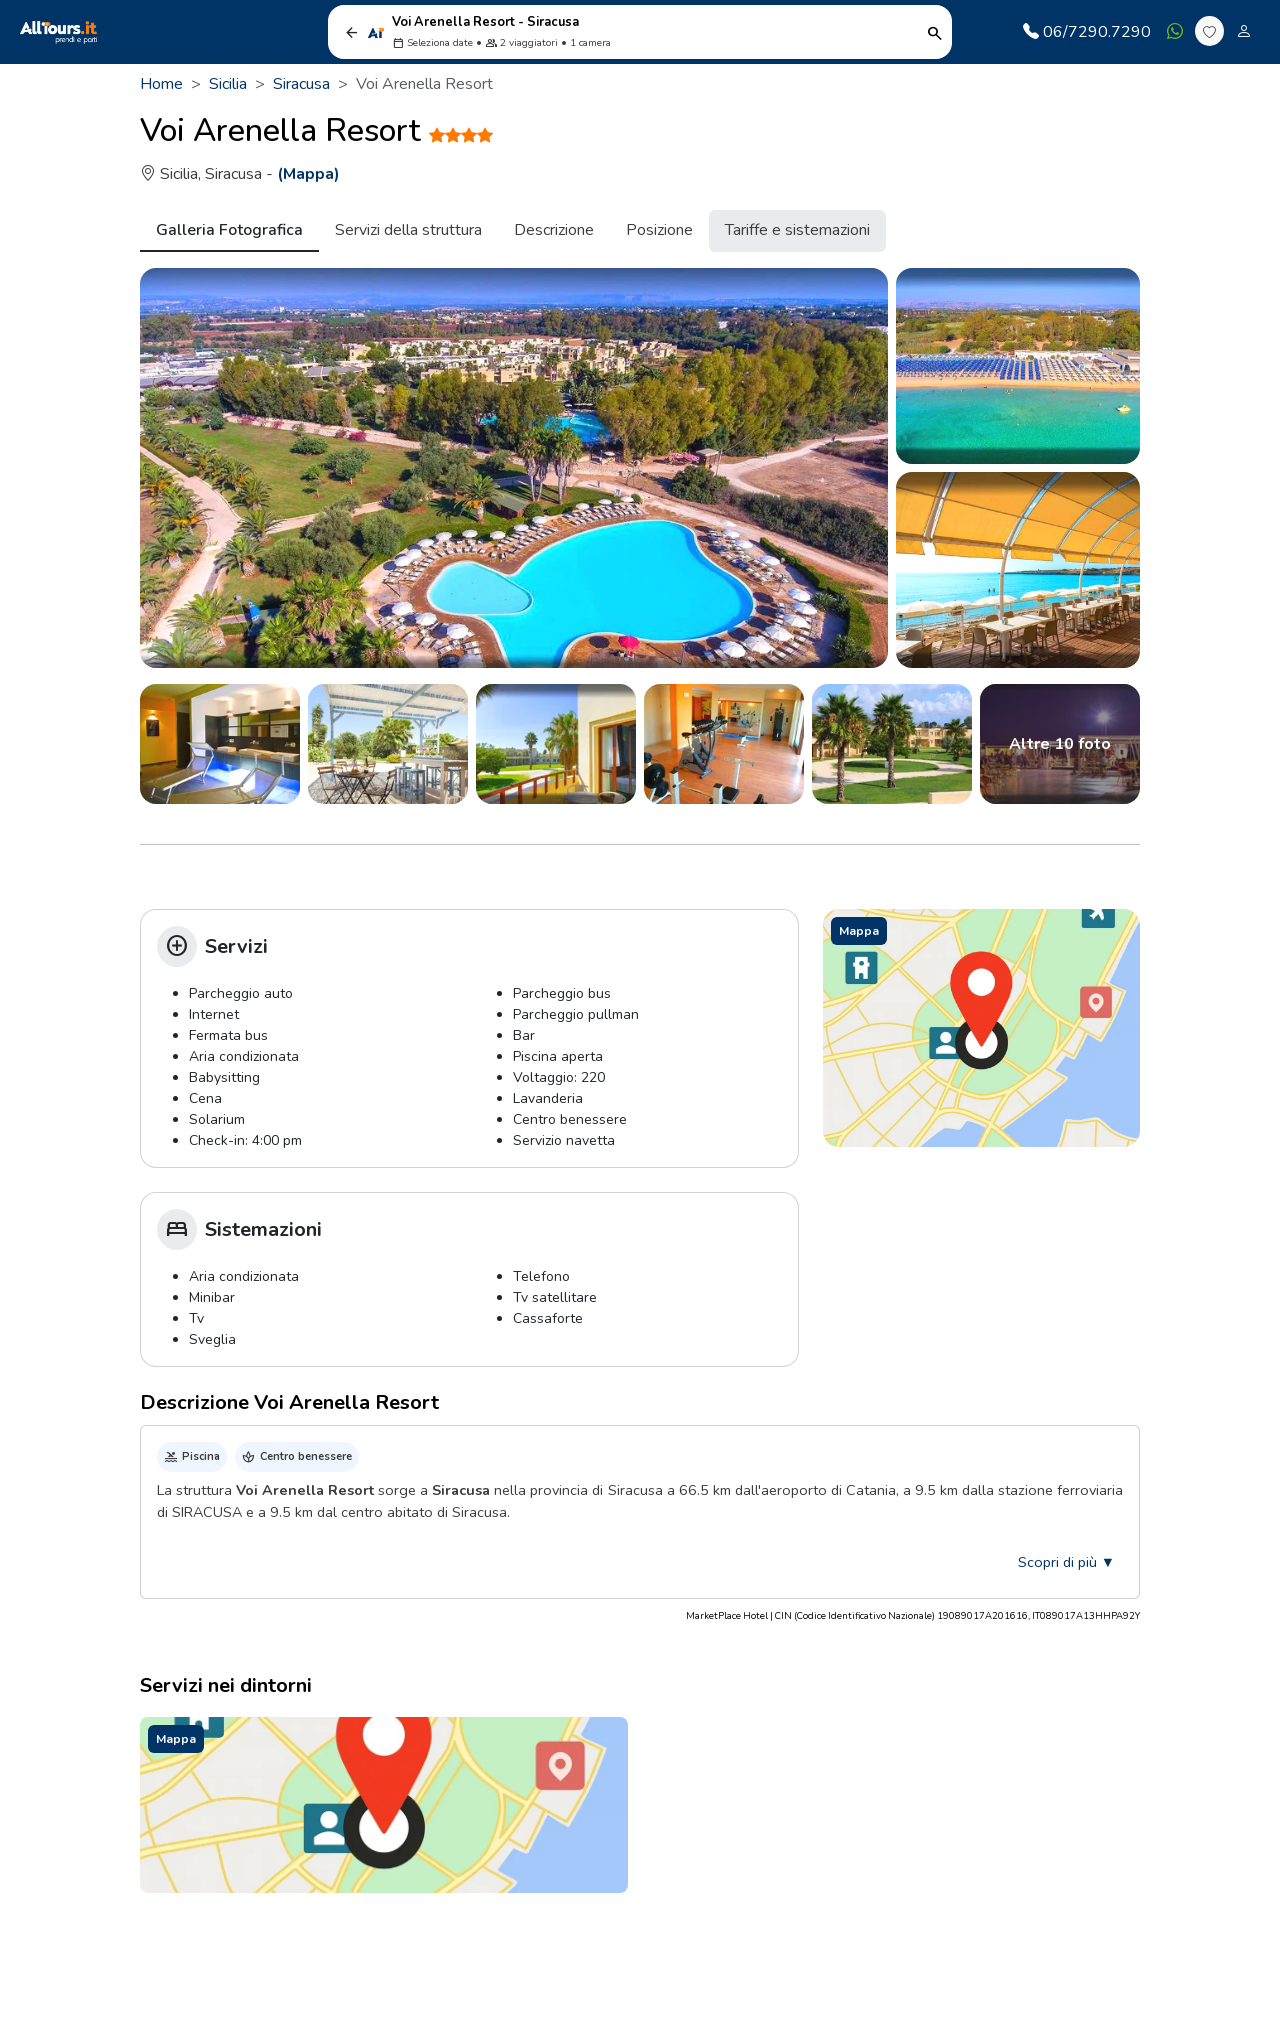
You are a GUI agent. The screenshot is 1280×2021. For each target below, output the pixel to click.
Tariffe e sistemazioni (797, 230)
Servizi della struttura (408, 230)
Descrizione (554, 230)
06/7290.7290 (1087, 32)
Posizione (659, 230)
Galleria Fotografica (229, 230)
